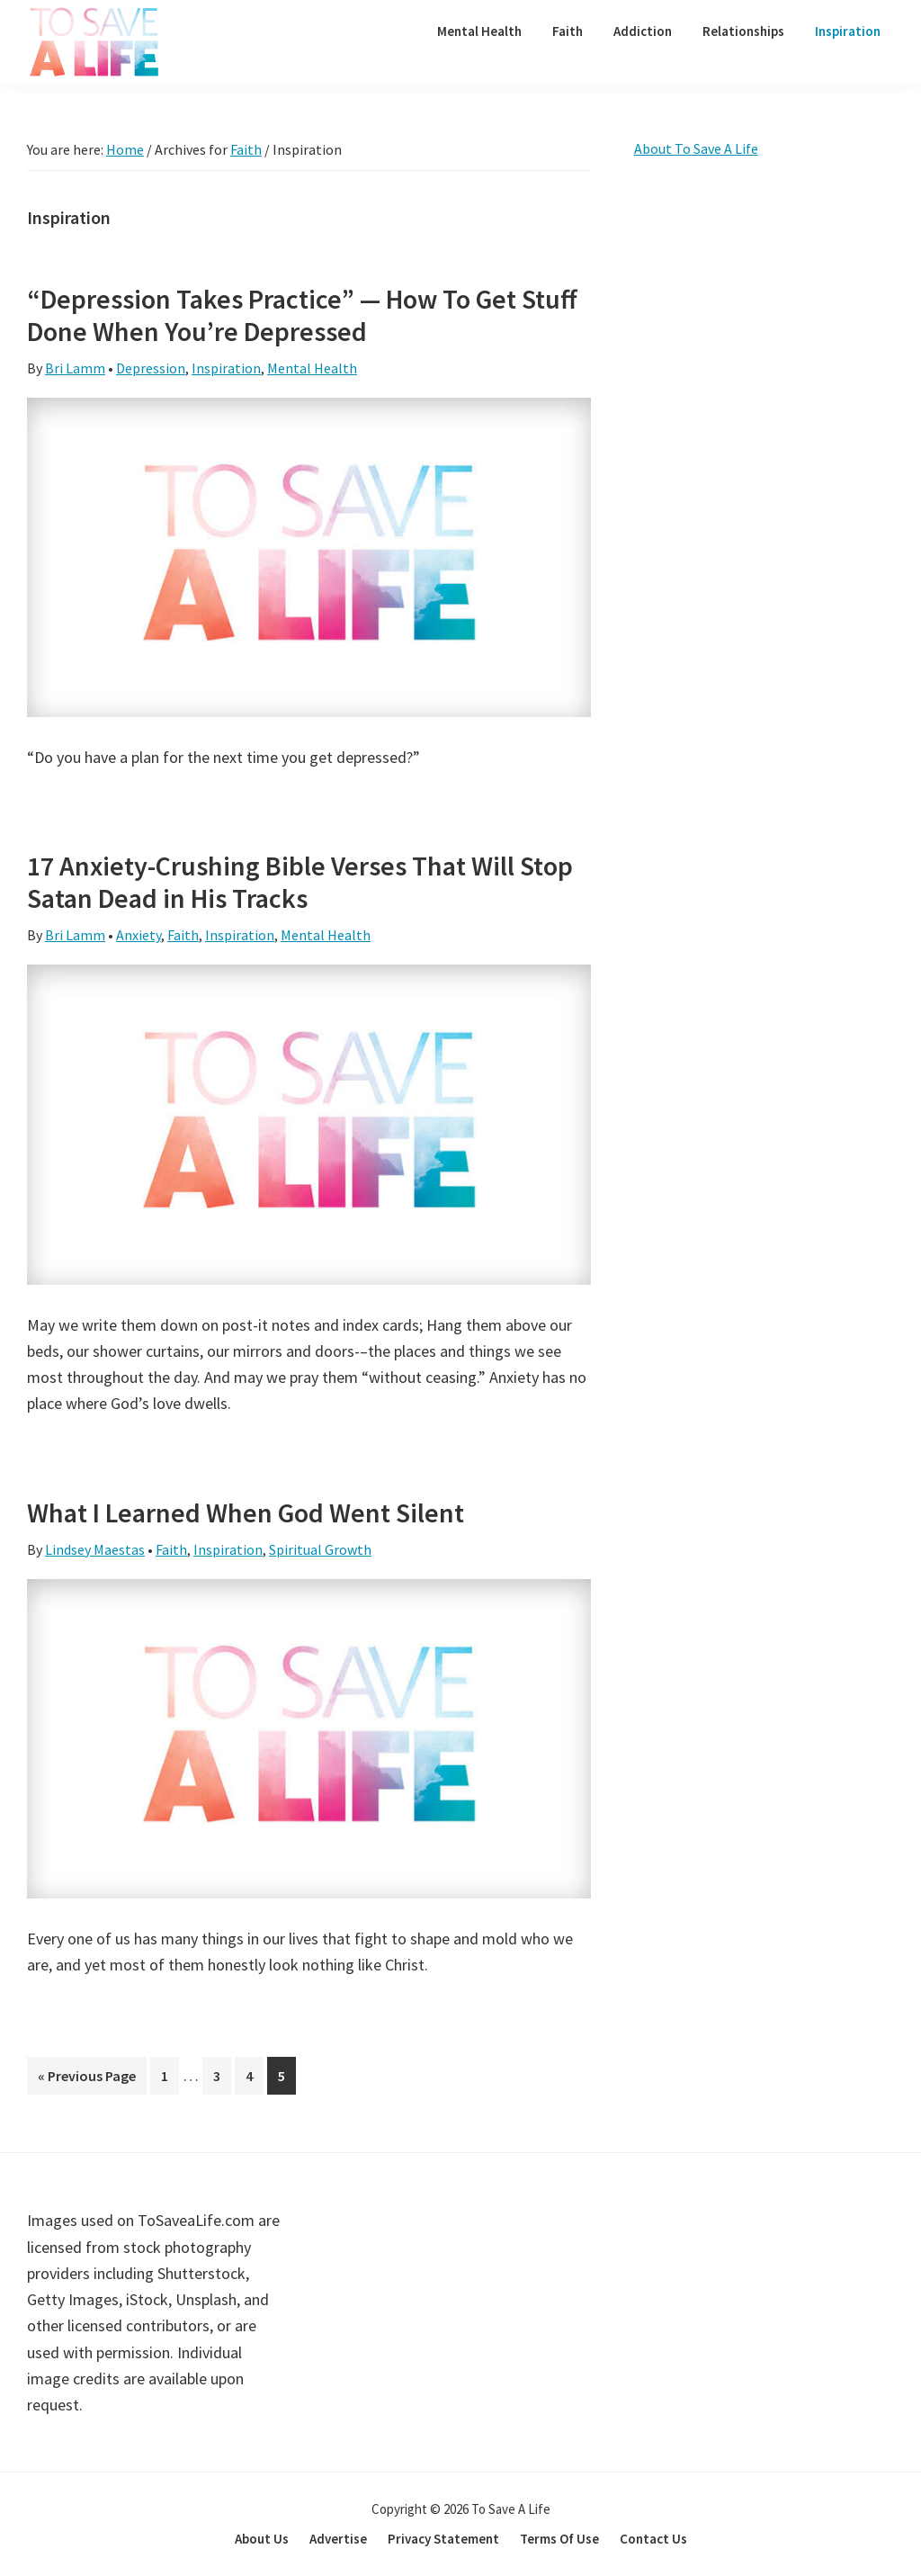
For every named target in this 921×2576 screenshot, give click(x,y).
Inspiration (226, 368)
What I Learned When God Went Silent (245, 1512)
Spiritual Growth (320, 1549)
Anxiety (138, 935)
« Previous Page (87, 2079)
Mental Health (312, 368)
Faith (183, 935)
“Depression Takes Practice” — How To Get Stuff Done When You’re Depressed (302, 315)
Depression (150, 368)
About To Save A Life (696, 148)
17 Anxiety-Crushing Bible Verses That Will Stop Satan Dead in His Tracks (300, 881)
